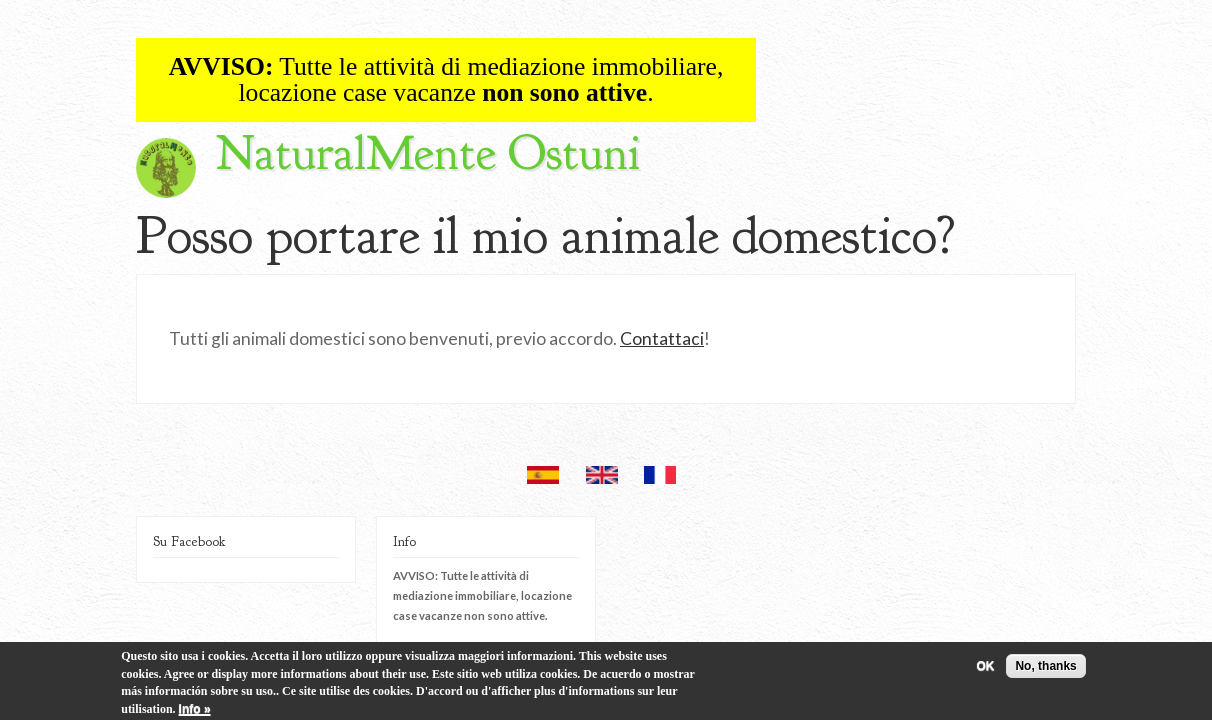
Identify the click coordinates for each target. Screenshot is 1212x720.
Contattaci (662, 338)
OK (985, 669)
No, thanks (1045, 669)
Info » (195, 712)
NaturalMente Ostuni (428, 153)
